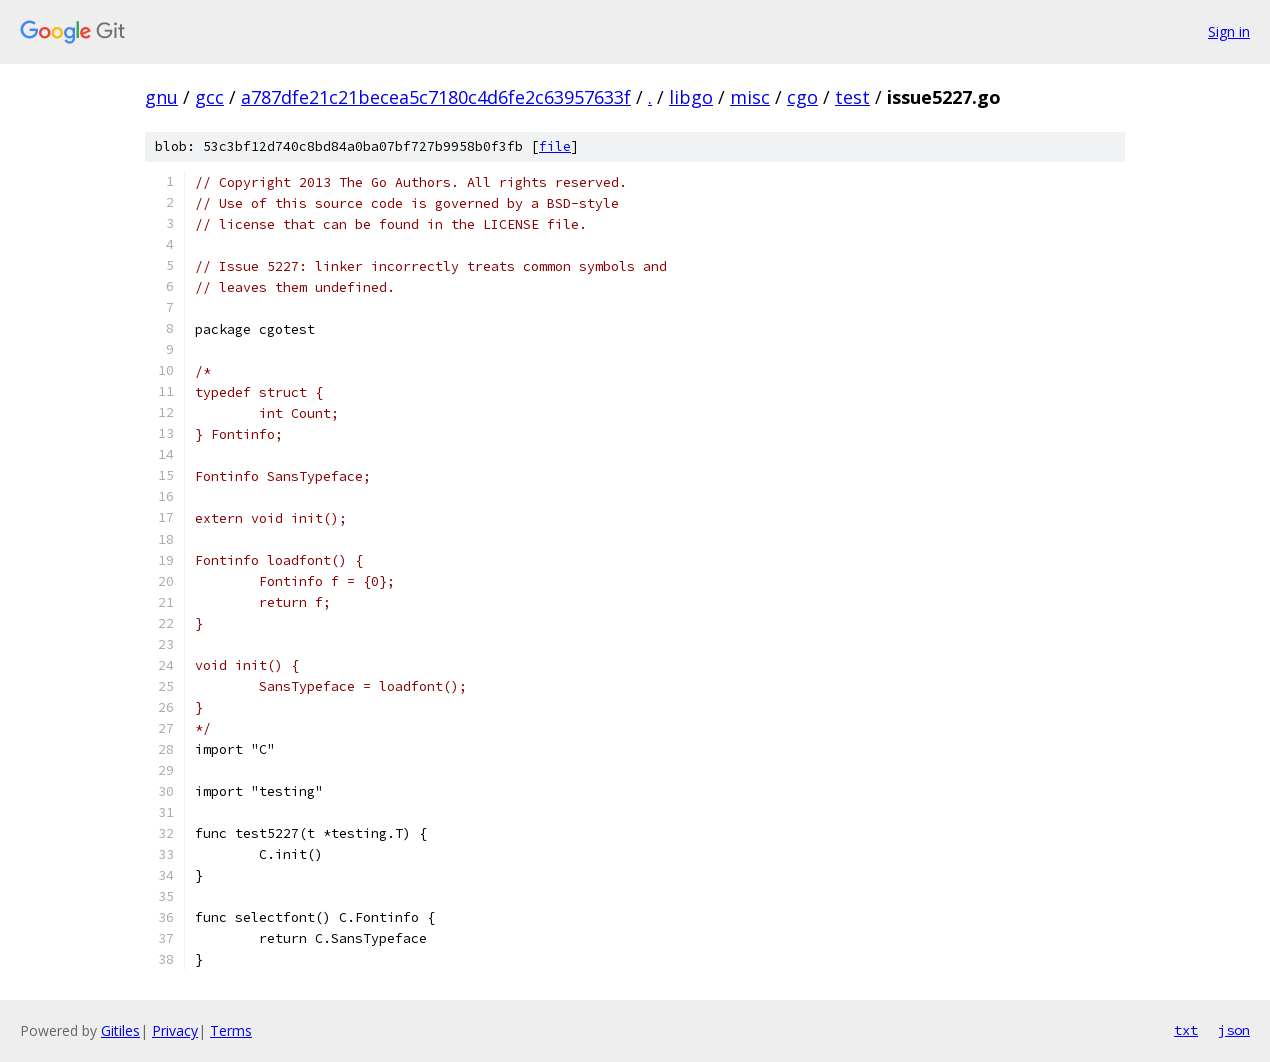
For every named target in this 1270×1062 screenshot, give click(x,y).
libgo (691, 97)
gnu (161, 97)
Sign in (1229, 31)
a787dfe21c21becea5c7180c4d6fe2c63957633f (436, 97)
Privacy (175, 1030)
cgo (802, 97)
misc (750, 97)
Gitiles (120, 1030)
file (555, 146)
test (852, 97)
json (1234, 1030)
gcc (209, 97)
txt (1186, 1030)
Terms (231, 1030)
